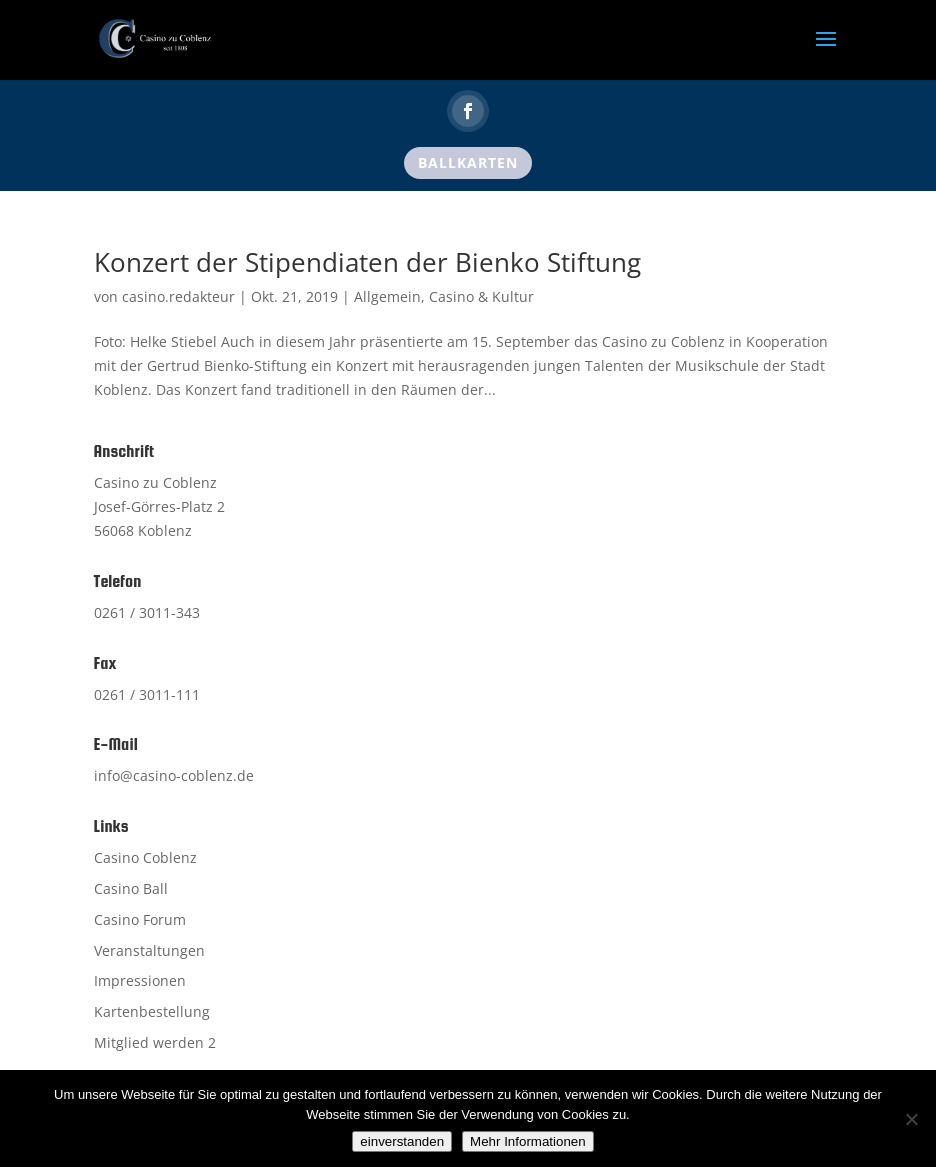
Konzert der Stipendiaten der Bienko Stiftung (367, 262)
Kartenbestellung (152, 1011)
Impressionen (140, 980)
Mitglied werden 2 (155, 1042)
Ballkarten (468, 162)
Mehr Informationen (528, 1141)
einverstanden (402, 1141)
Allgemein (387, 296)
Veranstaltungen (149, 950)
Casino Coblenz (145, 857)
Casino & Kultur (481, 296)
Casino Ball (131, 888)
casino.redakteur (178, 296)
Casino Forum (140, 919)
